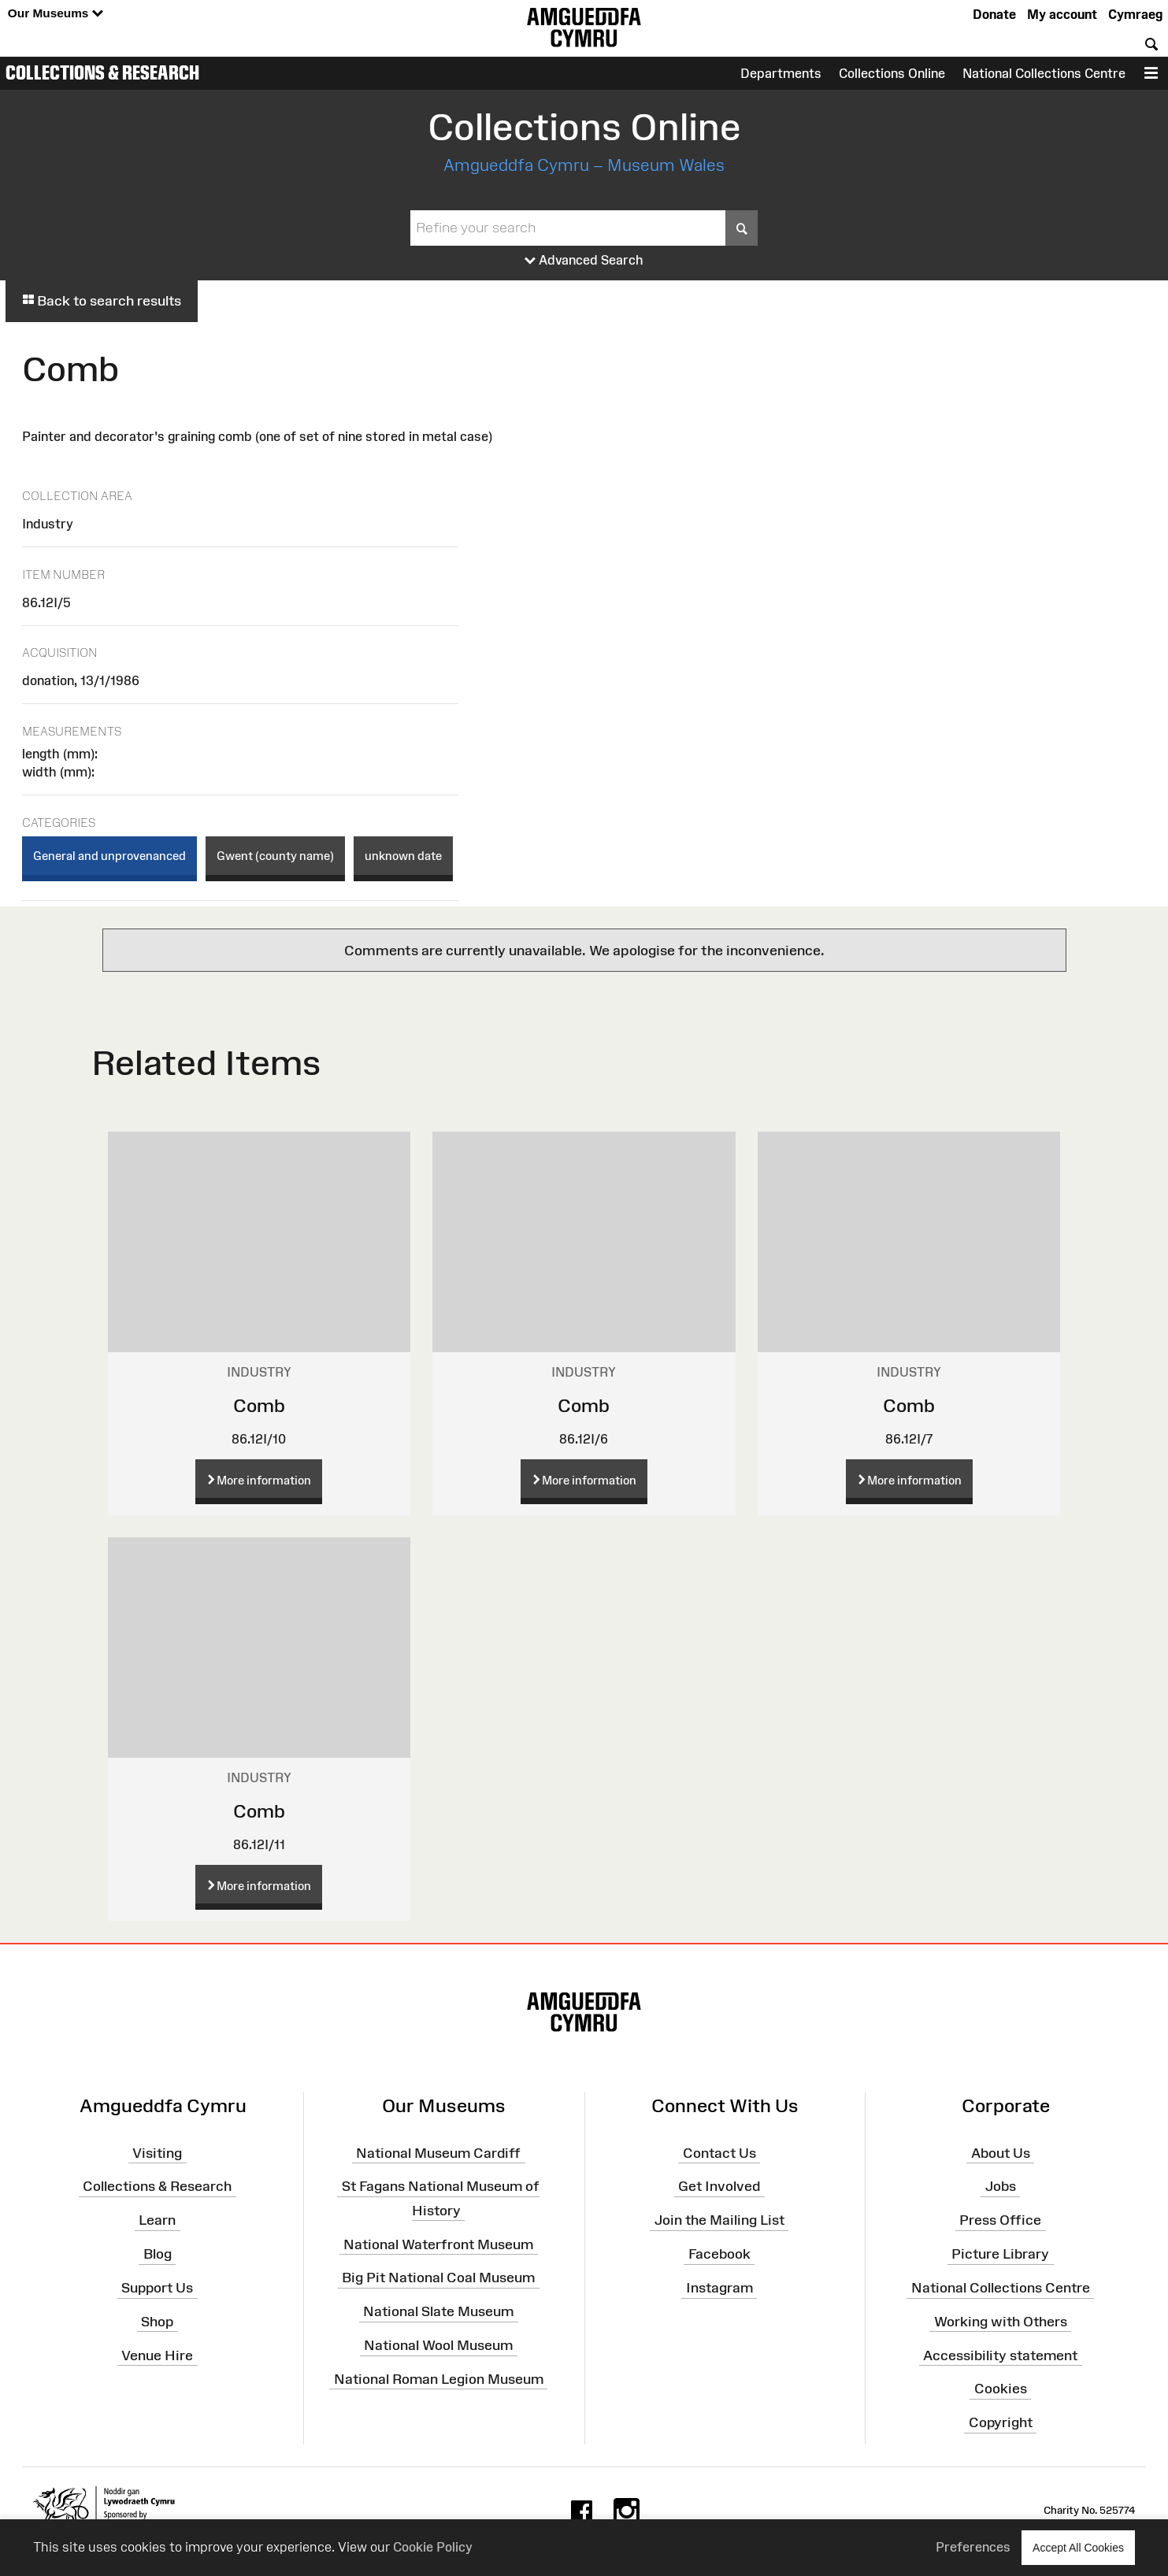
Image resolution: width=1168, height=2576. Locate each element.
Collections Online (892, 73)
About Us (1000, 2152)
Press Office (1000, 2220)
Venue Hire (157, 2355)
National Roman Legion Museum (438, 2379)
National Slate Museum (438, 2311)
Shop (157, 2322)
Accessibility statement (1000, 2355)
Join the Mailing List (719, 2220)
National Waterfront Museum (438, 2244)
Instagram (719, 2288)
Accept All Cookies (1078, 2547)
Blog (157, 2254)
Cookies (1000, 2388)
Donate (994, 14)
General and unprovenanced (109, 855)
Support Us (157, 2288)
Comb (259, 1405)
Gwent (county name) (275, 855)
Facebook (719, 2254)
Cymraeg (1135, 14)
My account (1062, 14)
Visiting (157, 2152)
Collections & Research (102, 72)
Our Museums (55, 13)
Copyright (1001, 2422)
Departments (780, 73)
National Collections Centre (1043, 73)
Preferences (973, 2547)
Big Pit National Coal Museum (438, 2277)
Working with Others (1000, 2322)
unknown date (403, 855)
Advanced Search (584, 261)
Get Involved (719, 2186)
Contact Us (719, 2152)
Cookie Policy (433, 2547)
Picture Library (1000, 2254)
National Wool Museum (438, 2345)
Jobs (1000, 2186)
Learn (157, 2220)
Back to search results (101, 301)
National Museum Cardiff (438, 2152)
